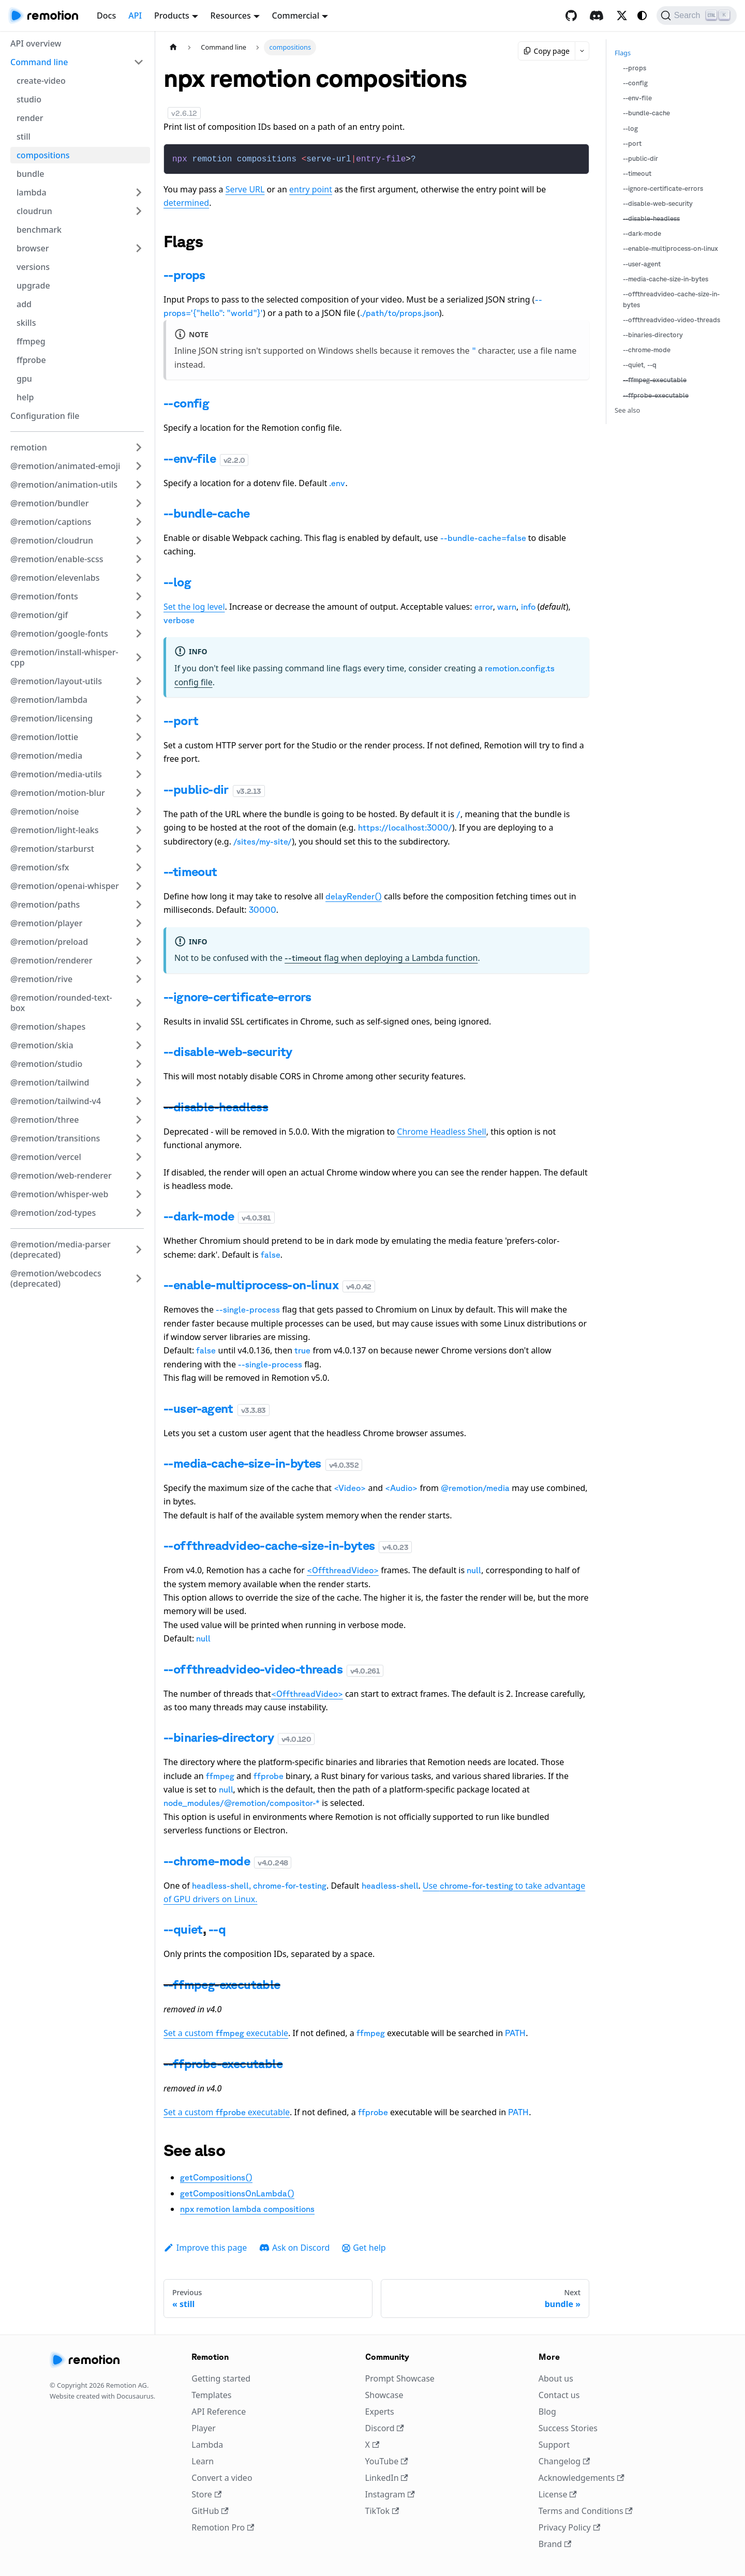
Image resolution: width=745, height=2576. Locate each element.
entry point (310, 188)
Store (206, 2493)
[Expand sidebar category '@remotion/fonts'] (138, 596)
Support (554, 2443)
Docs (106, 15)
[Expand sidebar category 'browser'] (138, 248)
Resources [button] (231, 15)
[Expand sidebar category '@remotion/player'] (138, 923)
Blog (547, 2410)
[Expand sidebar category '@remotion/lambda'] (138, 699)
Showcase (384, 2394)
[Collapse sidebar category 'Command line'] (138, 62)
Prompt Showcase (400, 2377)
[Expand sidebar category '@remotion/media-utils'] (138, 774)
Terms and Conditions (586, 2509)
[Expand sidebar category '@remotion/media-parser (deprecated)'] (138, 1249)
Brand (555, 2543)
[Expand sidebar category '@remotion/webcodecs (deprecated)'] (138, 1278)
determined (186, 201)
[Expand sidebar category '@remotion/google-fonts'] (138, 633)
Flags (623, 52)
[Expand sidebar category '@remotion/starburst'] (138, 848)
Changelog (564, 2460)
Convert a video (221, 2476)
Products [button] (171, 15)
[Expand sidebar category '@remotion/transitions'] (138, 1138)
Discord (384, 2427)
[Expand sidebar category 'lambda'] (138, 192)
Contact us (559, 2394)
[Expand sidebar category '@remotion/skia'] (138, 1045)
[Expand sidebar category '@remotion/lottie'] (138, 737)
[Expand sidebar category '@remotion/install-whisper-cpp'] (138, 657)
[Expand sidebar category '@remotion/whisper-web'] (138, 1194)
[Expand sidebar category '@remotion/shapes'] (138, 1026)
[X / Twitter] (622, 15)
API (135, 15)
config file (193, 681)
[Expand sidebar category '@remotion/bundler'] (138, 503)
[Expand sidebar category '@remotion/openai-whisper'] (138, 886)
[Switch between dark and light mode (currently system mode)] (642, 15)
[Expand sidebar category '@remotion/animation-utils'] (138, 484)
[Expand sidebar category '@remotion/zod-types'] (138, 1212)
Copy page (547, 51)
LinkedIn (386, 2476)
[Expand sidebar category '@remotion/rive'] (138, 979)
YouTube (386, 2460)
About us (556, 2377)
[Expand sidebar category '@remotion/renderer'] (138, 960)
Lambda (207, 2443)
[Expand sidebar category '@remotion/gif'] (138, 615)
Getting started (220, 2377)
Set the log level (194, 605)
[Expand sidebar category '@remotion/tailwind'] (138, 1082)
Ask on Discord (294, 2246)
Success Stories (568, 2427)
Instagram (390, 2493)
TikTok (382, 2509)
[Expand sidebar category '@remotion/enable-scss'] (138, 559)
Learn (202, 2460)
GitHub (209, 2509)
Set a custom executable (225, 2032)
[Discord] (596, 15)
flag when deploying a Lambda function (381, 956)
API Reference (218, 2410)
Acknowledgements (581, 2476)
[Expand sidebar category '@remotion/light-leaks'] (138, 830)
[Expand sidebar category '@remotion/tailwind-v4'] (138, 1101)
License (558, 2493)
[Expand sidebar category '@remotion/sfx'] (138, 867)
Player (203, 2427)
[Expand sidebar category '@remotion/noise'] (138, 811)
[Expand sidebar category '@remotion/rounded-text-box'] (138, 1002)
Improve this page (205, 2246)
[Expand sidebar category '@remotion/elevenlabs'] (138, 577)
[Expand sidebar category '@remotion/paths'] (138, 904)
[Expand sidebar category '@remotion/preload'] (138, 941)
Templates (211, 2394)
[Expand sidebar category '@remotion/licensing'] (138, 718)
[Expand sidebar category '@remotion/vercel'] (138, 1157)
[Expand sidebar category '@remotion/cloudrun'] (138, 540)
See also (627, 410)
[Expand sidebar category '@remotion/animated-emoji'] (138, 466)
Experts (379, 2410)
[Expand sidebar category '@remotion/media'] (138, 755)
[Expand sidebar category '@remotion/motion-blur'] (138, 793)
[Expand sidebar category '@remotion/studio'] (138, 1064)
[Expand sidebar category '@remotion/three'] (138, 1119)
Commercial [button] (296, 15)
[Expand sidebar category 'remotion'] (138, 447)
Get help (363, 2246)
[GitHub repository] (571, 15)
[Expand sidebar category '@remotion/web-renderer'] (138, 1175)
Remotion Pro (222, 2526)
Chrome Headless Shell (441, 1130)
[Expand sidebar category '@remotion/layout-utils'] (138, 681)
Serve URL (245, 188)
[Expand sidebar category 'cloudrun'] (138, 211)
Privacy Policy (569, 2526)
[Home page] (173, 47)
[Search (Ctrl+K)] (697, 15)
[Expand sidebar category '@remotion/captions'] (138, 522)
